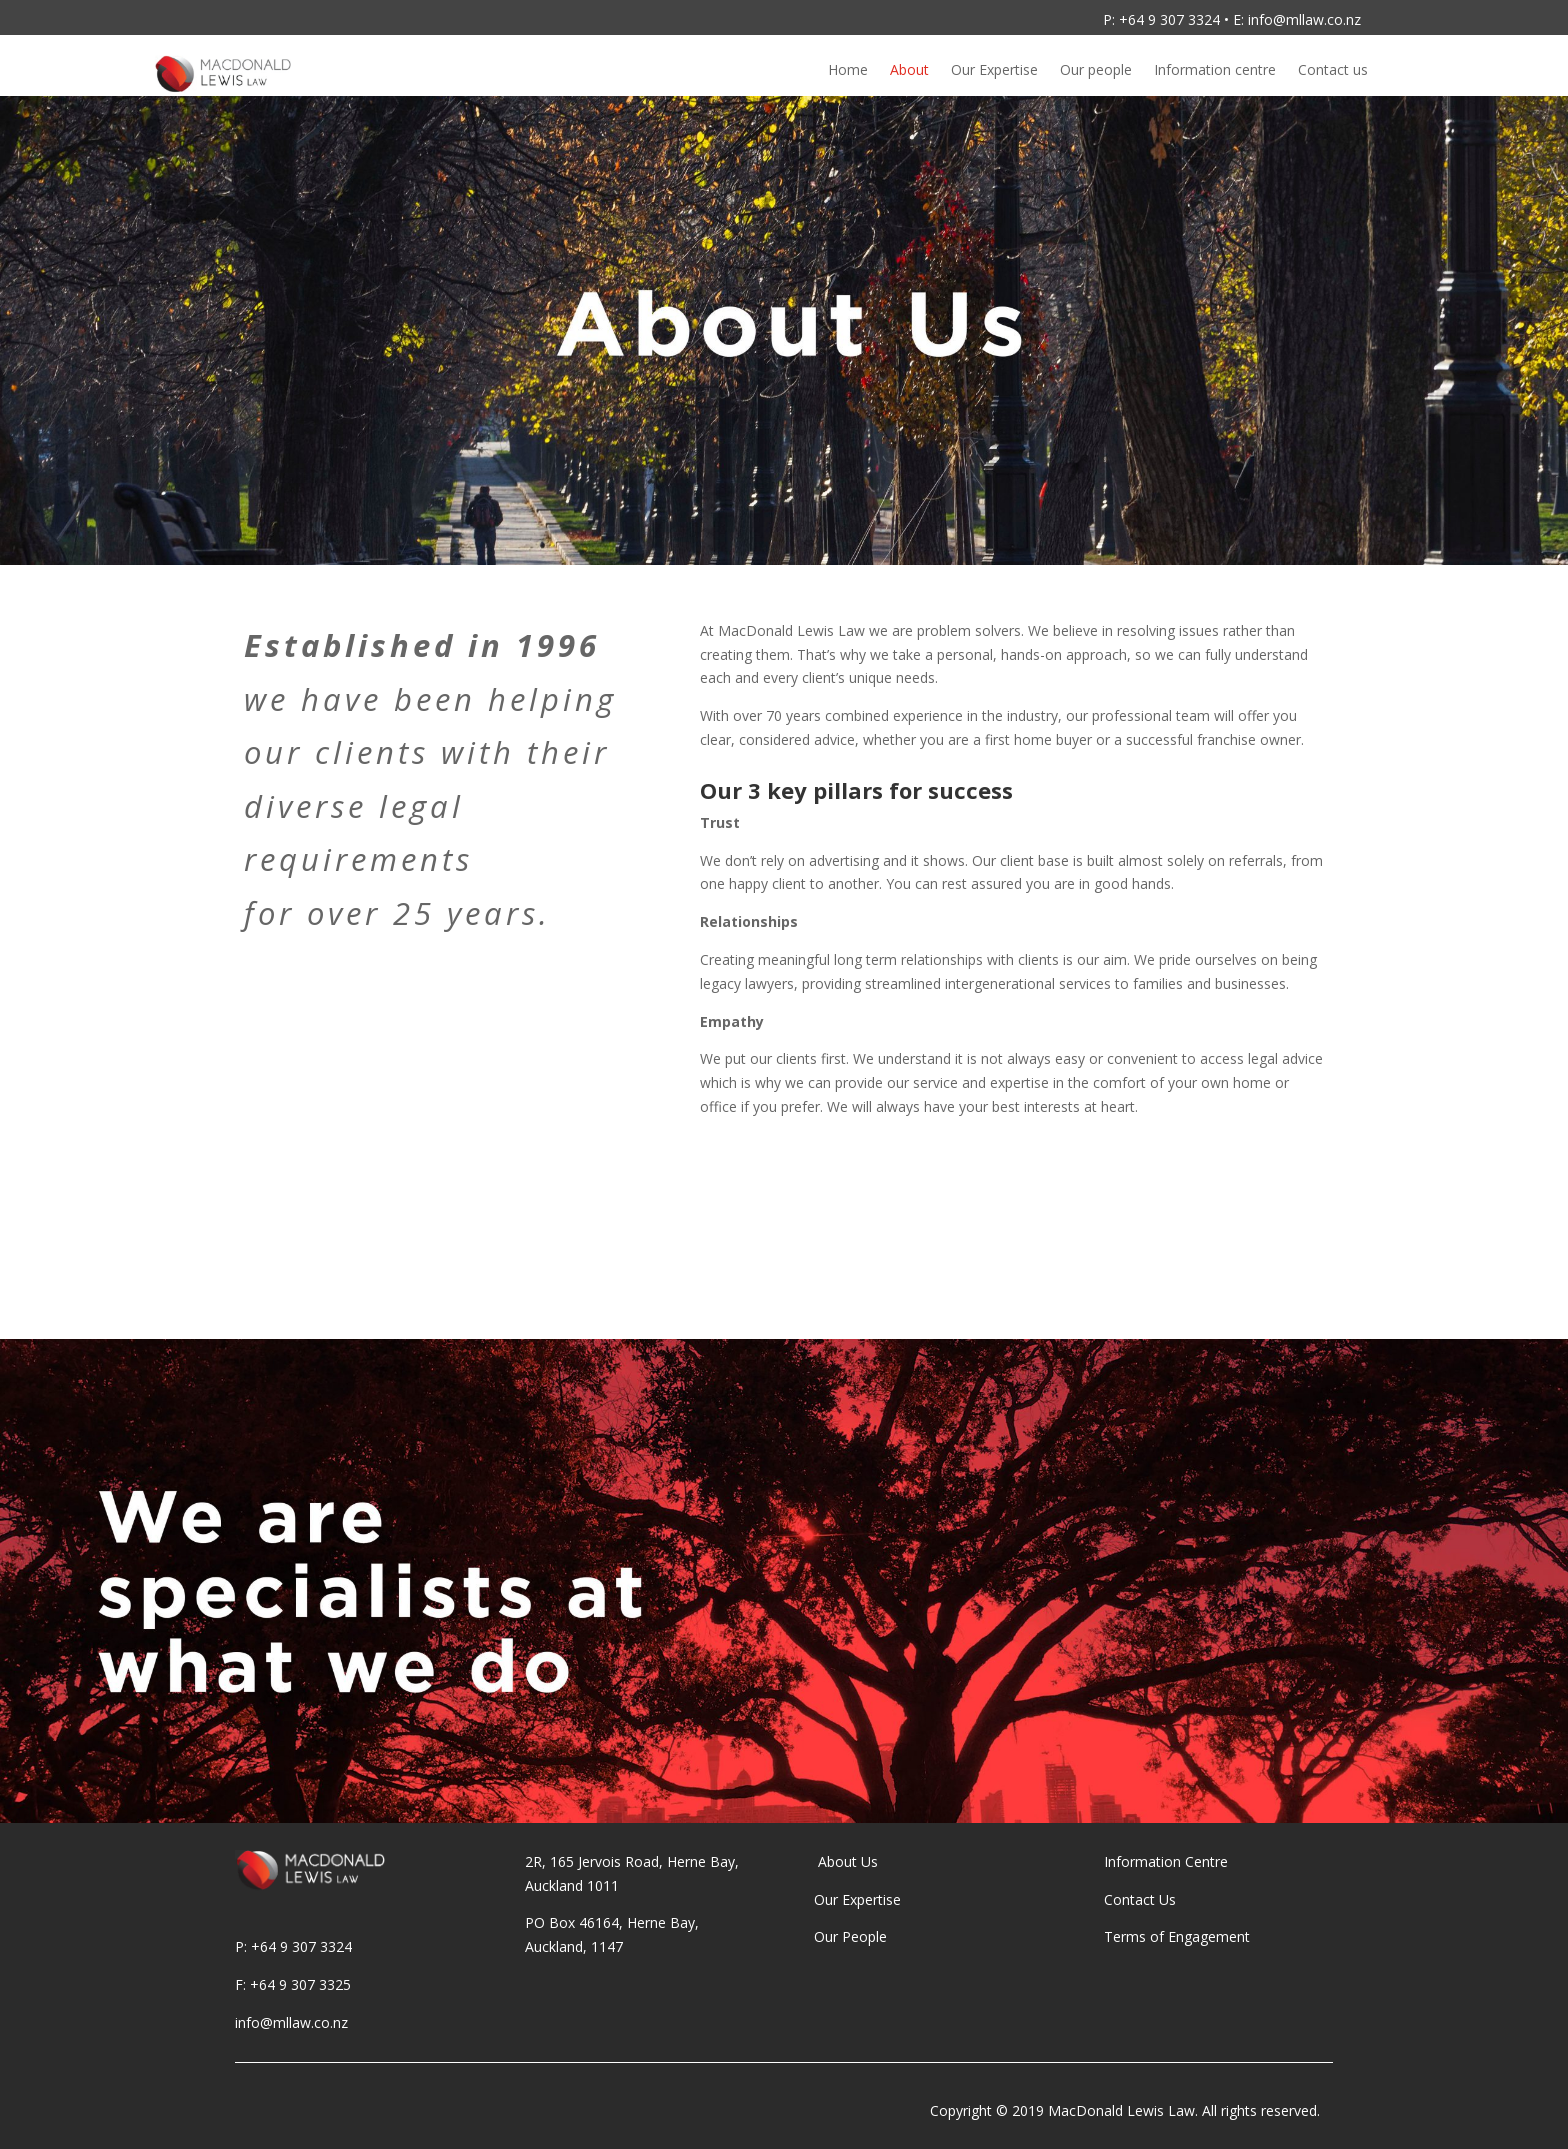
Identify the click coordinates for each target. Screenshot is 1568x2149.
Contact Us (1140, 1899)
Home (848, 71)
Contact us (1333, 71)
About (909, 71)
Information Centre (1166, 1861)
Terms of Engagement (1179, 1936)
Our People (852, 1936)
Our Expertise (994, 71)
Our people (1096, 71)
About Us (846, 1861)
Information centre (1215, 71)
